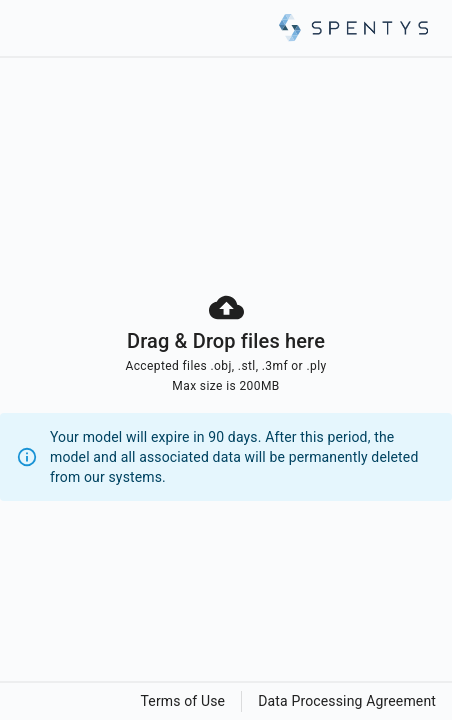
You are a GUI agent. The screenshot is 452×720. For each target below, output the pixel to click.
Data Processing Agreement (347, 701)
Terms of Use (183, 701)
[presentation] (226, 395)
